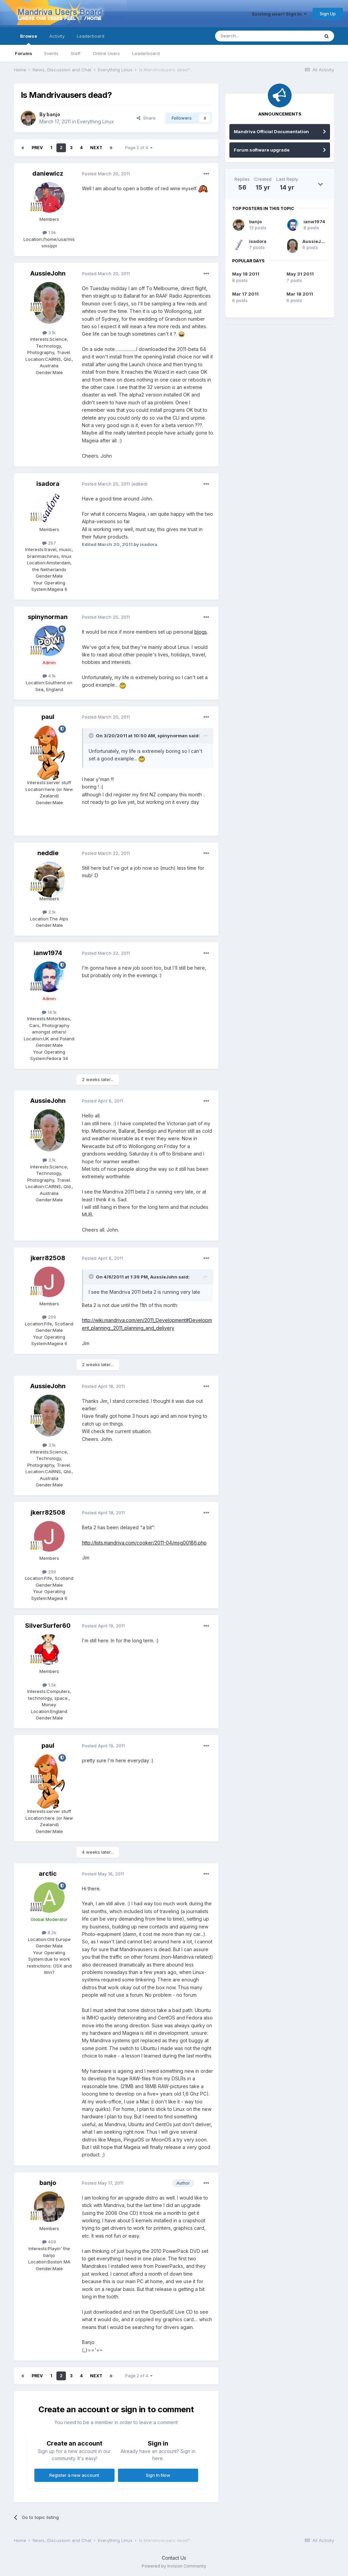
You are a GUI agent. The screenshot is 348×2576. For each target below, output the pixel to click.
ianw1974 (48, 952)
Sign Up (328, 13)
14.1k (49, 1012)
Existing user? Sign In (279, 14)
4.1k (49, 675)
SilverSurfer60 (48, 1625)
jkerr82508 (48, 1257)
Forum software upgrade (262, 150)
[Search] (249, 36)
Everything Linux (95, 121)
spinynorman (48, 616)
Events (51, 53)
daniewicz (47, 173)
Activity (57, 36)
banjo (53, 114)
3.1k (49, 332)
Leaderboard (146, 53)
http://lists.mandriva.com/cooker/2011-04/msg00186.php (144, 1543)
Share (146, 118)
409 (49, 2241)
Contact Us (174, 2558)
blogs (200, 632)
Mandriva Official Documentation (271, 131)
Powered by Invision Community (174, 2566)
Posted (106, 173)
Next (96, 147)
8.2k (49, 1932)
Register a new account (74, 2475)
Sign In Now (158, 2475)
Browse (28, 39)
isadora (47, 483)
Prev (37, 147)
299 (49, 1317)
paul (47, 716)
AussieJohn (48, 273)
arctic (48, 1873)
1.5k (49, 1685)
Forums (23, 53)
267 (49, 543)
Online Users (106, 53)
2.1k (49, 912)
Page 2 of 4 (139, 147)
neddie (47, 853)
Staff (76, 53)
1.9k (49, 232)
